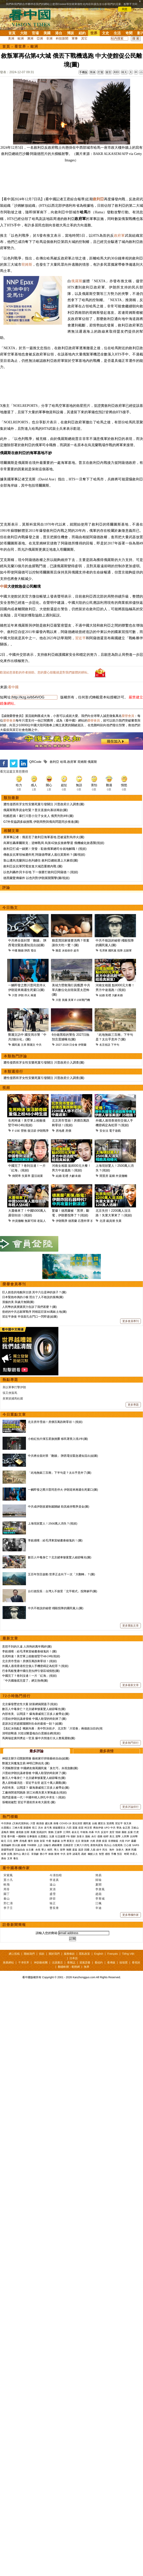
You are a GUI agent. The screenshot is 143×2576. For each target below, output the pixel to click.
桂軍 (3, 1853)
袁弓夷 (48, 1827)
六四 (68, 1827)
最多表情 (106, 1751)
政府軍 (119, 235)
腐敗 (124, 1832)
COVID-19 (65, 1823)
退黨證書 (84, 1962)
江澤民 (67, 1832)
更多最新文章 (130, 1685)
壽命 (3, 1858)
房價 (68, 1130)
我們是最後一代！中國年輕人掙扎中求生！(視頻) (34, 1797)
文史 (105, 33)
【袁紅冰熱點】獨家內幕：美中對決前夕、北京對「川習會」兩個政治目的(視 (52, 1728)
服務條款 (69, 1953)
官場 (35, 33)
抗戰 (9, 1853)
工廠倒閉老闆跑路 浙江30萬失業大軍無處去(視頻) (34, 1792)
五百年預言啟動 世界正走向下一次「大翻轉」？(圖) (61, 1574)
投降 (120, 950)
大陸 (23, 33)
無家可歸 (30, 1220)
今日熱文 (10, 908)
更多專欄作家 (130, 1914)
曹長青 (54, 1908)
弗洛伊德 (98, 1827)
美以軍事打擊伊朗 (14, 1387)
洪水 (40, 1827)
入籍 (92, 1849)
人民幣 (125, 1836)
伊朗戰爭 (43, 1130)
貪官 (112, 1832)
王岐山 (135, 1827)
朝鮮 (73, 1836)
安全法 (103, 1130)
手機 (113, 1853)
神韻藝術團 (41, 1962)
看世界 (20, 46)
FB (68, 1836)
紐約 (82, 33)
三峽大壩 (17, 1827)
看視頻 (136, 1962)
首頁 (11, 33)
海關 (68, 1849)
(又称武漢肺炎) (20, 1823)
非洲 (49, 38)
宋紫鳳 (8, 1875)
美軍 (71, 999)
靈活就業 (37, 1175)
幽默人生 (93, 1853)
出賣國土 (6, 1827)
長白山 (108, 1845)
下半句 (115, 1044)
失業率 (26, 1175)
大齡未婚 (117, 995)
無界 (86, 1966)
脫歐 (87, 1836)
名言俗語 (104, 1044)
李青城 (100, 1898)
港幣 (15, 1840)
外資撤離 (121, 1175)
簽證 (80, 1849)
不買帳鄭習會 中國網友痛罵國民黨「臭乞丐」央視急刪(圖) (40, 1768)
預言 (120, 1853)
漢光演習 (77, 1823)
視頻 (6, 1088)
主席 (23, 1044)
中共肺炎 (6, 1823)
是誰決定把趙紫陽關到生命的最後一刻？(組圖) (32, 1723)
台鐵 (94, 1823)
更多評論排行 (130, 1806)
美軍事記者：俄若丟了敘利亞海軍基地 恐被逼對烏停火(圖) (43, 837)
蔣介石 (26, 1853)
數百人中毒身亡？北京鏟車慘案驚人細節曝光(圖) (59, 1557)
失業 (119, 1220)
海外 (112, 1849)
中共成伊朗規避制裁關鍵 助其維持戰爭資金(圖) (58, 1506)
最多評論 (36, 1751)
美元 (112, 1836)
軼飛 (7, 1884)
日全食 (73, 1044)
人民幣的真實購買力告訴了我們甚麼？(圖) (29, 1306)
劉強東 (85, 1840)
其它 (84, 38)
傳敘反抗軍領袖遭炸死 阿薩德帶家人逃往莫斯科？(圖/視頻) (44, 854)
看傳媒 (111, 1962)
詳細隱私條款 (97, 9)
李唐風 (100, 1889)
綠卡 (98, 1849)
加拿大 (80, 1836)
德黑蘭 (72, 1220)
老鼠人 (41, 1220)
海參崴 (56, 1840)
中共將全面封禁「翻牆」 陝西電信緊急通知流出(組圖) (63, 1455)
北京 (77, 1840)
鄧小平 (43, 1853)
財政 (36, 1840)
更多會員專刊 (130, 1321)
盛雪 (53, 1894)
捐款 (41, 1953)
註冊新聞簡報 (14, 1925)
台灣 (63, 1840)
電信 (33, 950)
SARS (135, 1845)
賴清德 (40, 1823)
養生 (15, 1858)
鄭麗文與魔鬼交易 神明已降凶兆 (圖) (26, 1763)
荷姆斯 (26, 264)
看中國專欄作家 (16, 1868)
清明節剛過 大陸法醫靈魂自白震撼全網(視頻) (31, 1733)
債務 (99, 1836)
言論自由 (20, 1849)
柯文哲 (88, 1827)
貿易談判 (41, 1832)
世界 (93, 33)
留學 (62, 1849)
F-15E (16, 1130)
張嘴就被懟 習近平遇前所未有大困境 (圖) (28, 1802)
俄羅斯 (77, 281)
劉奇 (57, 1853)
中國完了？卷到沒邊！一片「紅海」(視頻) (29, 1675)
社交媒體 (60, 1836)
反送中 (104, 1832)
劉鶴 (50, 1832)
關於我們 (54, 1953)
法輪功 (47, 1845)
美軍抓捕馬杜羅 (13, 1398)
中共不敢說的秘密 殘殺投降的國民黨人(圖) (55, 1608)
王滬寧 (58, 1832)
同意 (124, 9)
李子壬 (8, 1908)
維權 (23, 1845)
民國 (133, 1849)
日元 (9, 1840)
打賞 (100, 72)
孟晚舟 (5, 1832)
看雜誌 (71, 1962)
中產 (48, 1840)
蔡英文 (70, 1840)
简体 (92, 72)
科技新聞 (62, 38)
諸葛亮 (76, 1853)
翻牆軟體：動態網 (69, 1966)
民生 (105, 1849)
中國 (3, 586)
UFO (106, 1827)
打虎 (136, 1832)
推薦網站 (8, 1962)
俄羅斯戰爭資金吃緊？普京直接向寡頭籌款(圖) (35, 810)
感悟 (107, 1853)
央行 (93, 1836)
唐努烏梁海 (96, 1845)
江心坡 (127, 1845)
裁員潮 (110, 1220)
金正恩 (126, 1827)
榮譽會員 (128, 715)
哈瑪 (63, 761)
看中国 (32, 17)
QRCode (35, 761)
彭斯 (26, 1832)
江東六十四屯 (81, 1845)
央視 (37, 1849)
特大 (124, 72)
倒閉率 (16, 1175)
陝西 (27, 950)
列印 (116, 72)
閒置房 (103, 1175)
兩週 (33, 995)
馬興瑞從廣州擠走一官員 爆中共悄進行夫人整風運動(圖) (38, 1738)
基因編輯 (6, 1845)
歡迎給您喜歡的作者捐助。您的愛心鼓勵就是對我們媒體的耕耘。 (45, 672)
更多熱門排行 (130, 1742)
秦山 (7, 1898)
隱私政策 (84, 1953)
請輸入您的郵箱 (47, 1933)
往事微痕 (32, 1836)
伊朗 (21, 995)
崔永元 (75, 1832)
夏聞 (98, 1884)
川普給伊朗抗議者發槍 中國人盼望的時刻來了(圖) (34, 1718)
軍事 (75, 38)
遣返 (74, 1849)
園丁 (7, 1894)
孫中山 (17, 1853)
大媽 (92, 1840)
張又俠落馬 (10, 1392)
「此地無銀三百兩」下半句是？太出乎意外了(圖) (59, 1472)
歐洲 (21, 38)
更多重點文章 (130, 1625)
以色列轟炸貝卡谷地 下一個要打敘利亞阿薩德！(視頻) (40, 872)
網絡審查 (57, 1845)
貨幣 (118, 1836)
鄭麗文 (31, 1044)
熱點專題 (10, 1380)
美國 (47, 33)
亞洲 (40, 38)
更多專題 (133, 1404)
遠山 (53, 1884)
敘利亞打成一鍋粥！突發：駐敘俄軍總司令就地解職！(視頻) (45, 848)
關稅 (12, 1832)
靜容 (53, 1898)
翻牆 (21, 950)
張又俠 (127, 1823)
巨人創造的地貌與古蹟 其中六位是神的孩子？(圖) (34, 1292)
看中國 (13, 687)
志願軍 (127, 950)
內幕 (91, 1832)
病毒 (56, 1823)
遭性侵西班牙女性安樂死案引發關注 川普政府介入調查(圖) (43, 804)
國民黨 (112, 950)
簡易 (98, 1875)
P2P (127, 1840)
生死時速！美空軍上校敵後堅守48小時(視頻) (31, 1656)
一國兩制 (21, 1836)
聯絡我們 (29, 1953)
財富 (42, 1840)
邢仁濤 (8, 1903)
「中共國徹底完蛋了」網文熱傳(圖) (25, 1680)
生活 (117, 33)
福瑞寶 (123, 1962)
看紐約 (99, 1962)
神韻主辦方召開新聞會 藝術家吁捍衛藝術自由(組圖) (35, 1758)
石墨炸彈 (84, 1220)
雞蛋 (58, 950)
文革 (9, 1858)
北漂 (102, 1220)
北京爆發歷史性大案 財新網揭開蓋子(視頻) (30, 1704)
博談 (70, 33)
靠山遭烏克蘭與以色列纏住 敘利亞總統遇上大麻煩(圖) (40, 860)
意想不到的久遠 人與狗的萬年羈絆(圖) (27, 1646)
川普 (14, 995)
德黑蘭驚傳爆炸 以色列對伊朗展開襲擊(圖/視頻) (36, 878)
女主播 (30, 1849)
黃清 (53, 1889)
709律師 (31, 1845)
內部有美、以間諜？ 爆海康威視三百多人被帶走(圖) (35, 1713)
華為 (119, 1827)
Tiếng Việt (128, 1953)
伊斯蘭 (82, 1044)
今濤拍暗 (56, 1875)
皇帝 (69, 1853)
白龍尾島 (118, 1845)
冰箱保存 (67, 950)
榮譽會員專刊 (14, 1284)
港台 (58, 33)
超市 (76, 950)
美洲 (11, 38)
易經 (84, 1853)
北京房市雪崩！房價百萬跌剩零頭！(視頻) (55, 1421)
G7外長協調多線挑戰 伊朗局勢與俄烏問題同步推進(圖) (41, 821)
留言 (108, 72)
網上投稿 (14, 1953)
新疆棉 (27, 1827)
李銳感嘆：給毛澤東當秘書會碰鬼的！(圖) (55, 1540)
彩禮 (108, 995)
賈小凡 (8, 1879)
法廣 (51, 1836)
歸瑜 (98, 1879)
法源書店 (57, 1962)
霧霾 (133, 1840)
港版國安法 (59, 1827)
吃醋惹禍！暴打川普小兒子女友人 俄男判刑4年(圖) (38, 816)
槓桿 (105, 1836)
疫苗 (80, 1827)
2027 (59, 1044)
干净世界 (23, 1962)
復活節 (32, 1130)
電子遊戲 (115, 1130)
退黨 (74, 1827)
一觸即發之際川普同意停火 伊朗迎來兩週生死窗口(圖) (63, 1489)
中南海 (84, 1832)
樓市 (30, 1840)
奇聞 (128, 33)
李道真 (54, 1879)
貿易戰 (110, 1823)
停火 (27, 995)
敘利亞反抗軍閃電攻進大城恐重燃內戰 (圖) (32, 866)
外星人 (134, 1853)
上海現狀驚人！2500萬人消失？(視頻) (52, 1523)
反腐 (130, 1832)
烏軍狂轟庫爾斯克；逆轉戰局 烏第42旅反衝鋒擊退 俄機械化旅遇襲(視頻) (53, 843)
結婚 (102, 995)
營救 (24, 1130)
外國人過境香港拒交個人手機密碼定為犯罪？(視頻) (35, 1666)
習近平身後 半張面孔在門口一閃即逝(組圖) (30, 1316)
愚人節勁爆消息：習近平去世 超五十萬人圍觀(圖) (34, 1782)
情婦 (118, 1832)
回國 (86, 1849)
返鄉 (112, 1175)
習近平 (80, 638)
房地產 (60, 1130)
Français (112, 1953)
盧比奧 (48, 1823)
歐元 (3, 1840)
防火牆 (16, 1845)
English (98, 1953)
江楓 (98, 1903)
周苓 (7, 1889)
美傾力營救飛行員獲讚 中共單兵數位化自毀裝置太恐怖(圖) (71, 990)
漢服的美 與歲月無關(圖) (18, 1302)
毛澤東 (103, 950)
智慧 (101, 1853)
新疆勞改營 (7, 1849)
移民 (49, 1849)
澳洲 (30, 38)
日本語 (73, 1958)
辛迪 (98, 1908)
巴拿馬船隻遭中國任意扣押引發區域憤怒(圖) (31, 1670)
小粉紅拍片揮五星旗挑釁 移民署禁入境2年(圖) (58, 1438)
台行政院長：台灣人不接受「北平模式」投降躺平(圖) (62, 1591)
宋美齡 (35, 1853)
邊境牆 (19, 1832)
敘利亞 (98, 199)
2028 (65, 1044)
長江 (34, 1827)
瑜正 (53, 1903)
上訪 (39, 1845)
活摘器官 (68, 1845)
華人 (43, 1849)
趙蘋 (98, 1894)
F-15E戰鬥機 (82, 999)
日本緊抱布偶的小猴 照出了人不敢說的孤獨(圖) (32, 1297)
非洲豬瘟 (113, 1840)
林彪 (50, 1853)
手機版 (83, 72)
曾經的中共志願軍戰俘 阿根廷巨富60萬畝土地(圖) (34, 1311)
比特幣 (134, 1836)
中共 (39, 1044)
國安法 (102, 1823)
